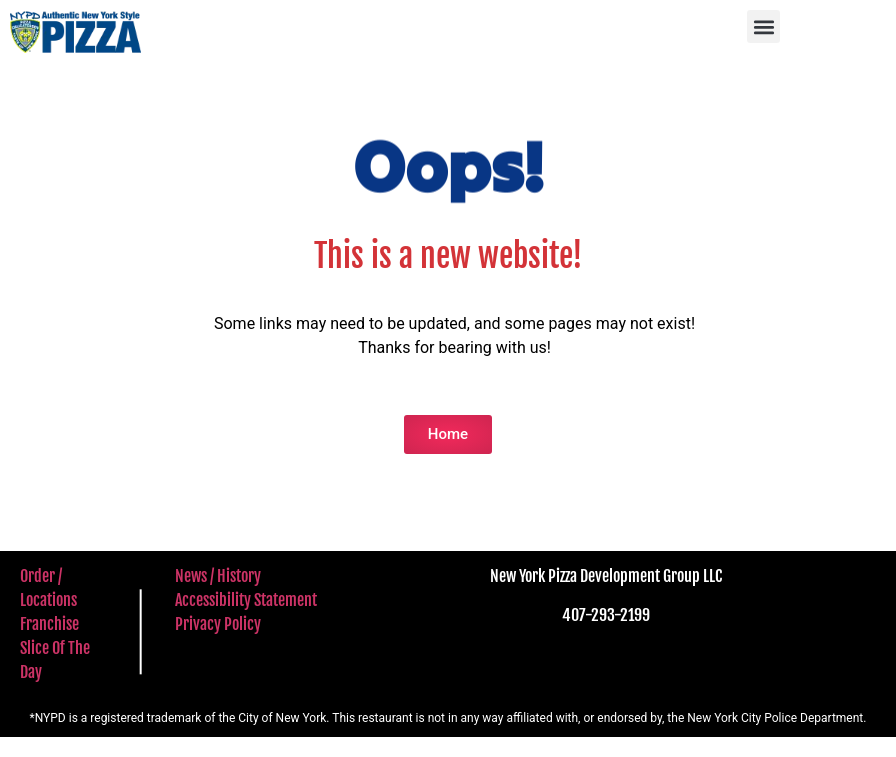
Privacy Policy (218, 624)
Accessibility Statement (246, 600)
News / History (218, 576)
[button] (763, 26)
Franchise (49, 624)
